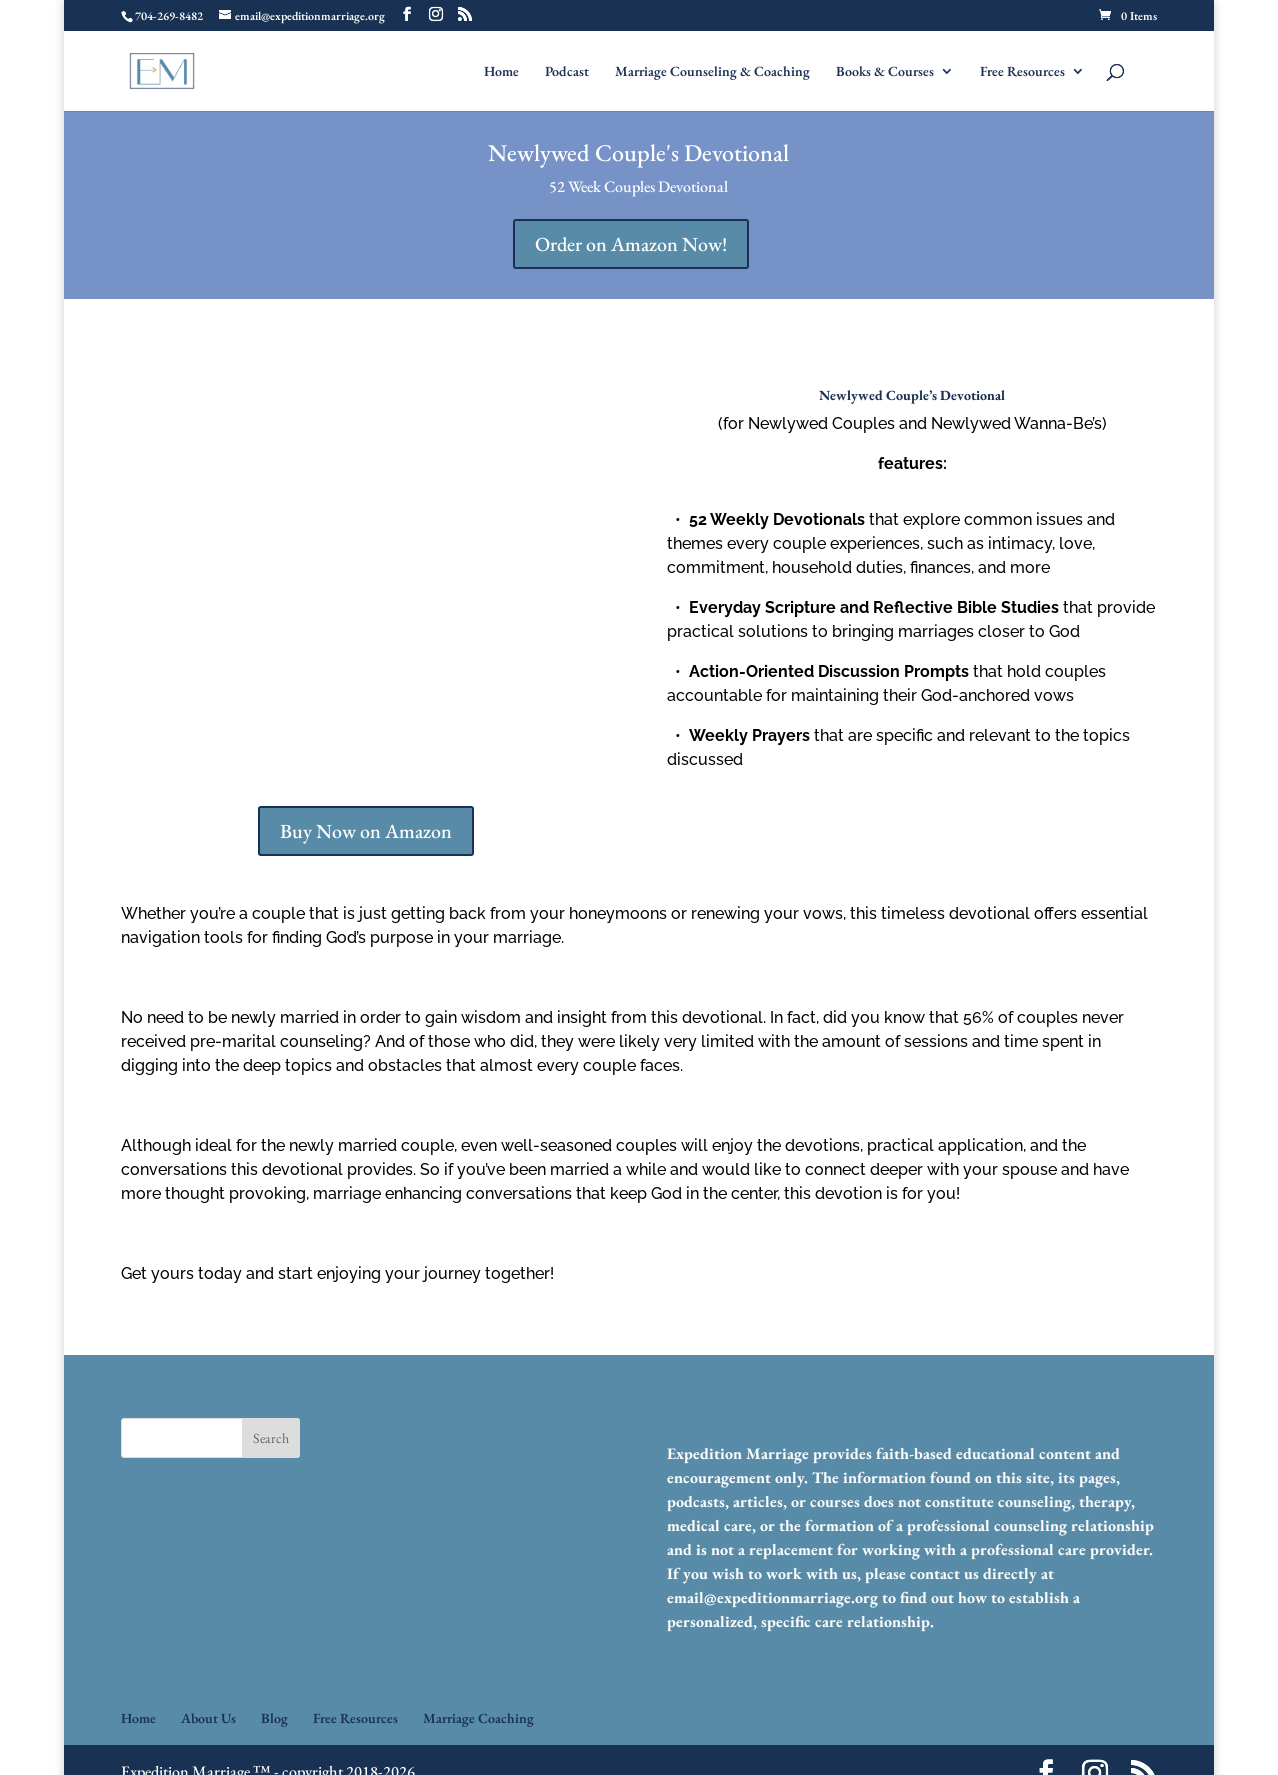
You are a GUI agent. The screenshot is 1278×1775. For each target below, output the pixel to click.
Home (501, 72)
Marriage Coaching (478, 1718)
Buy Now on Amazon (366, 831)
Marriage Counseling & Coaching (712, 72)
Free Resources (1022, 72)
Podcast (567, 72)
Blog (274, 1718)
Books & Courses (885, 72)
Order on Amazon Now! (631, 244)
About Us (208, 1718)
